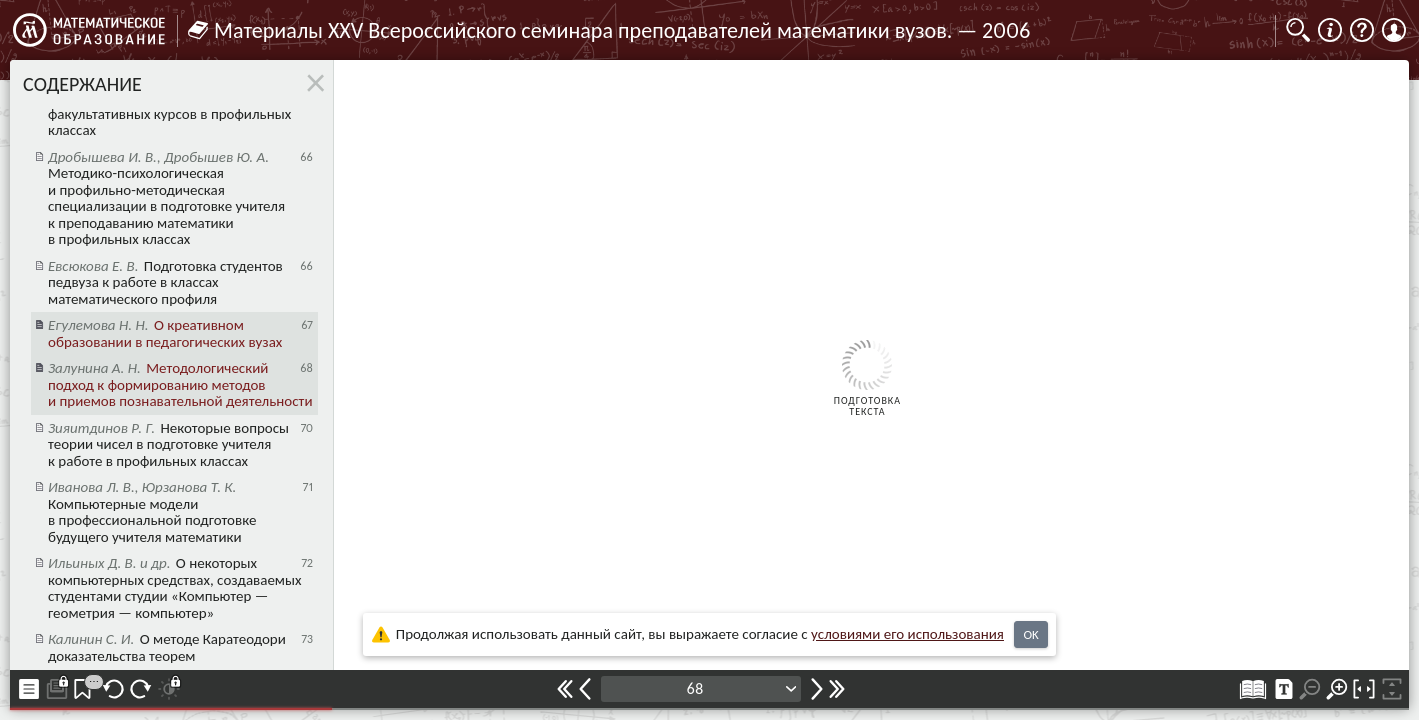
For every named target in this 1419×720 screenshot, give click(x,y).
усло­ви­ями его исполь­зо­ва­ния (907, 634)
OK (1030, 634)
